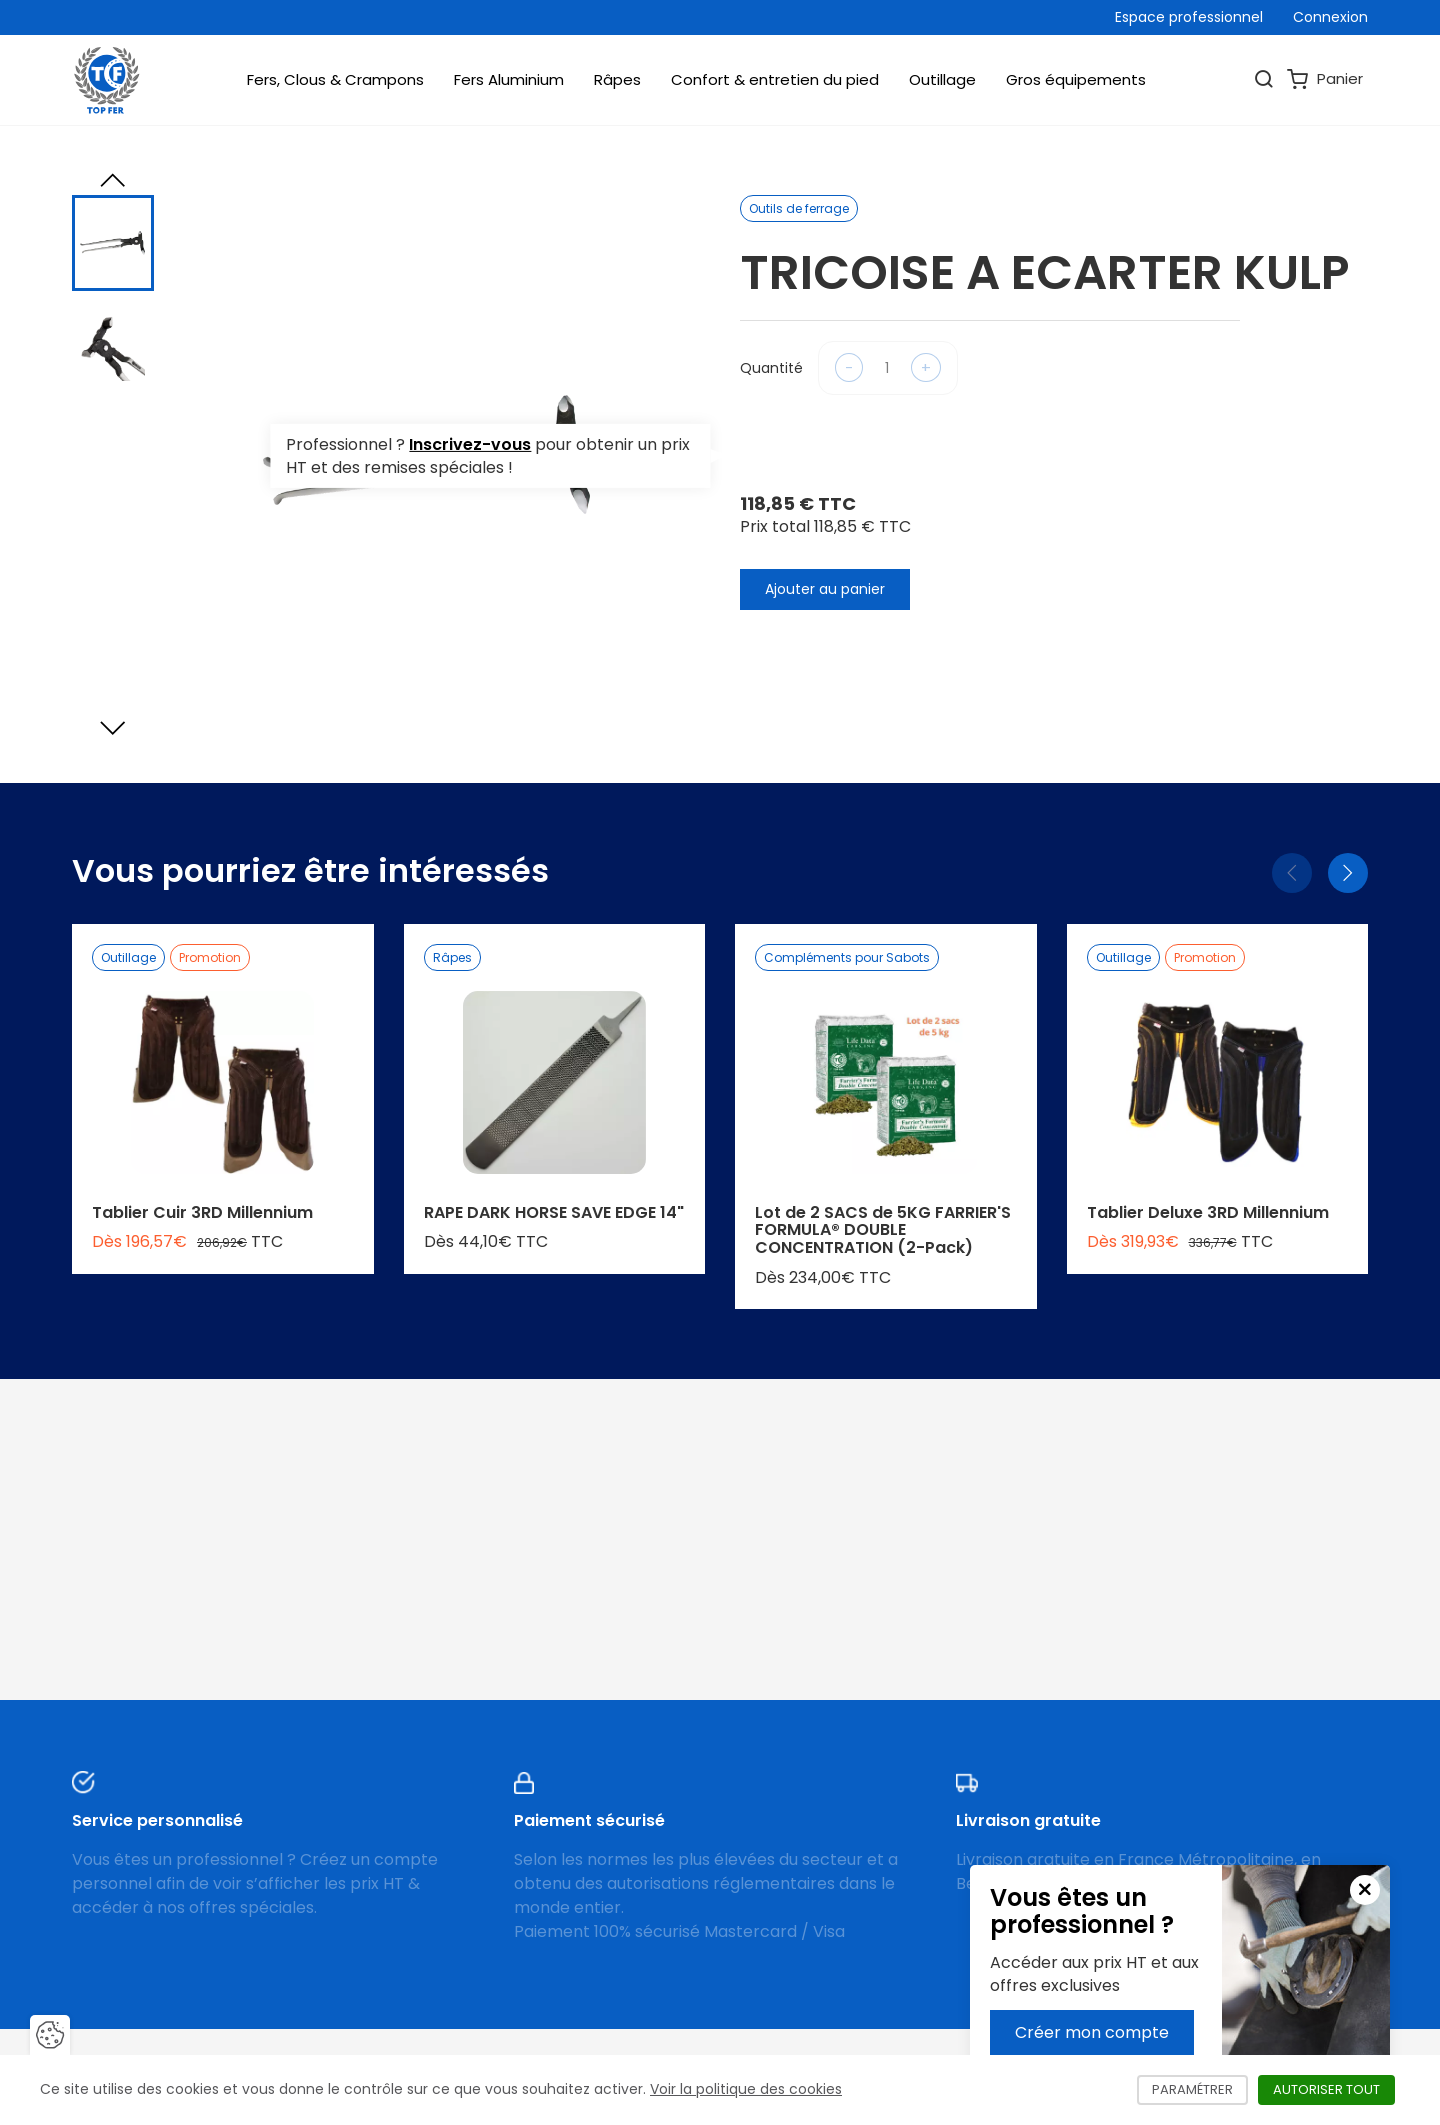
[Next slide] (113, 728)
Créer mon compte (1092, 2032)
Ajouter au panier (825, 589)
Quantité (771, 368)
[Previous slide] (113, 180)
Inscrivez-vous (470, 444)
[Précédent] (1292, 873)
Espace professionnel (1189, 17)
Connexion (1330, 17)
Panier (1325, 79)
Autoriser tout (1334, 2089)
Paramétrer (1200, 2089)
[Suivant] (1348, 873)
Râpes (617, 79)
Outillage (942, 79)
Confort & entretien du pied (775, 79)
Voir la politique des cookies (746, 2089)
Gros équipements (1076, 79)
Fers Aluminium (509, 79)
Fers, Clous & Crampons (335, 79)
